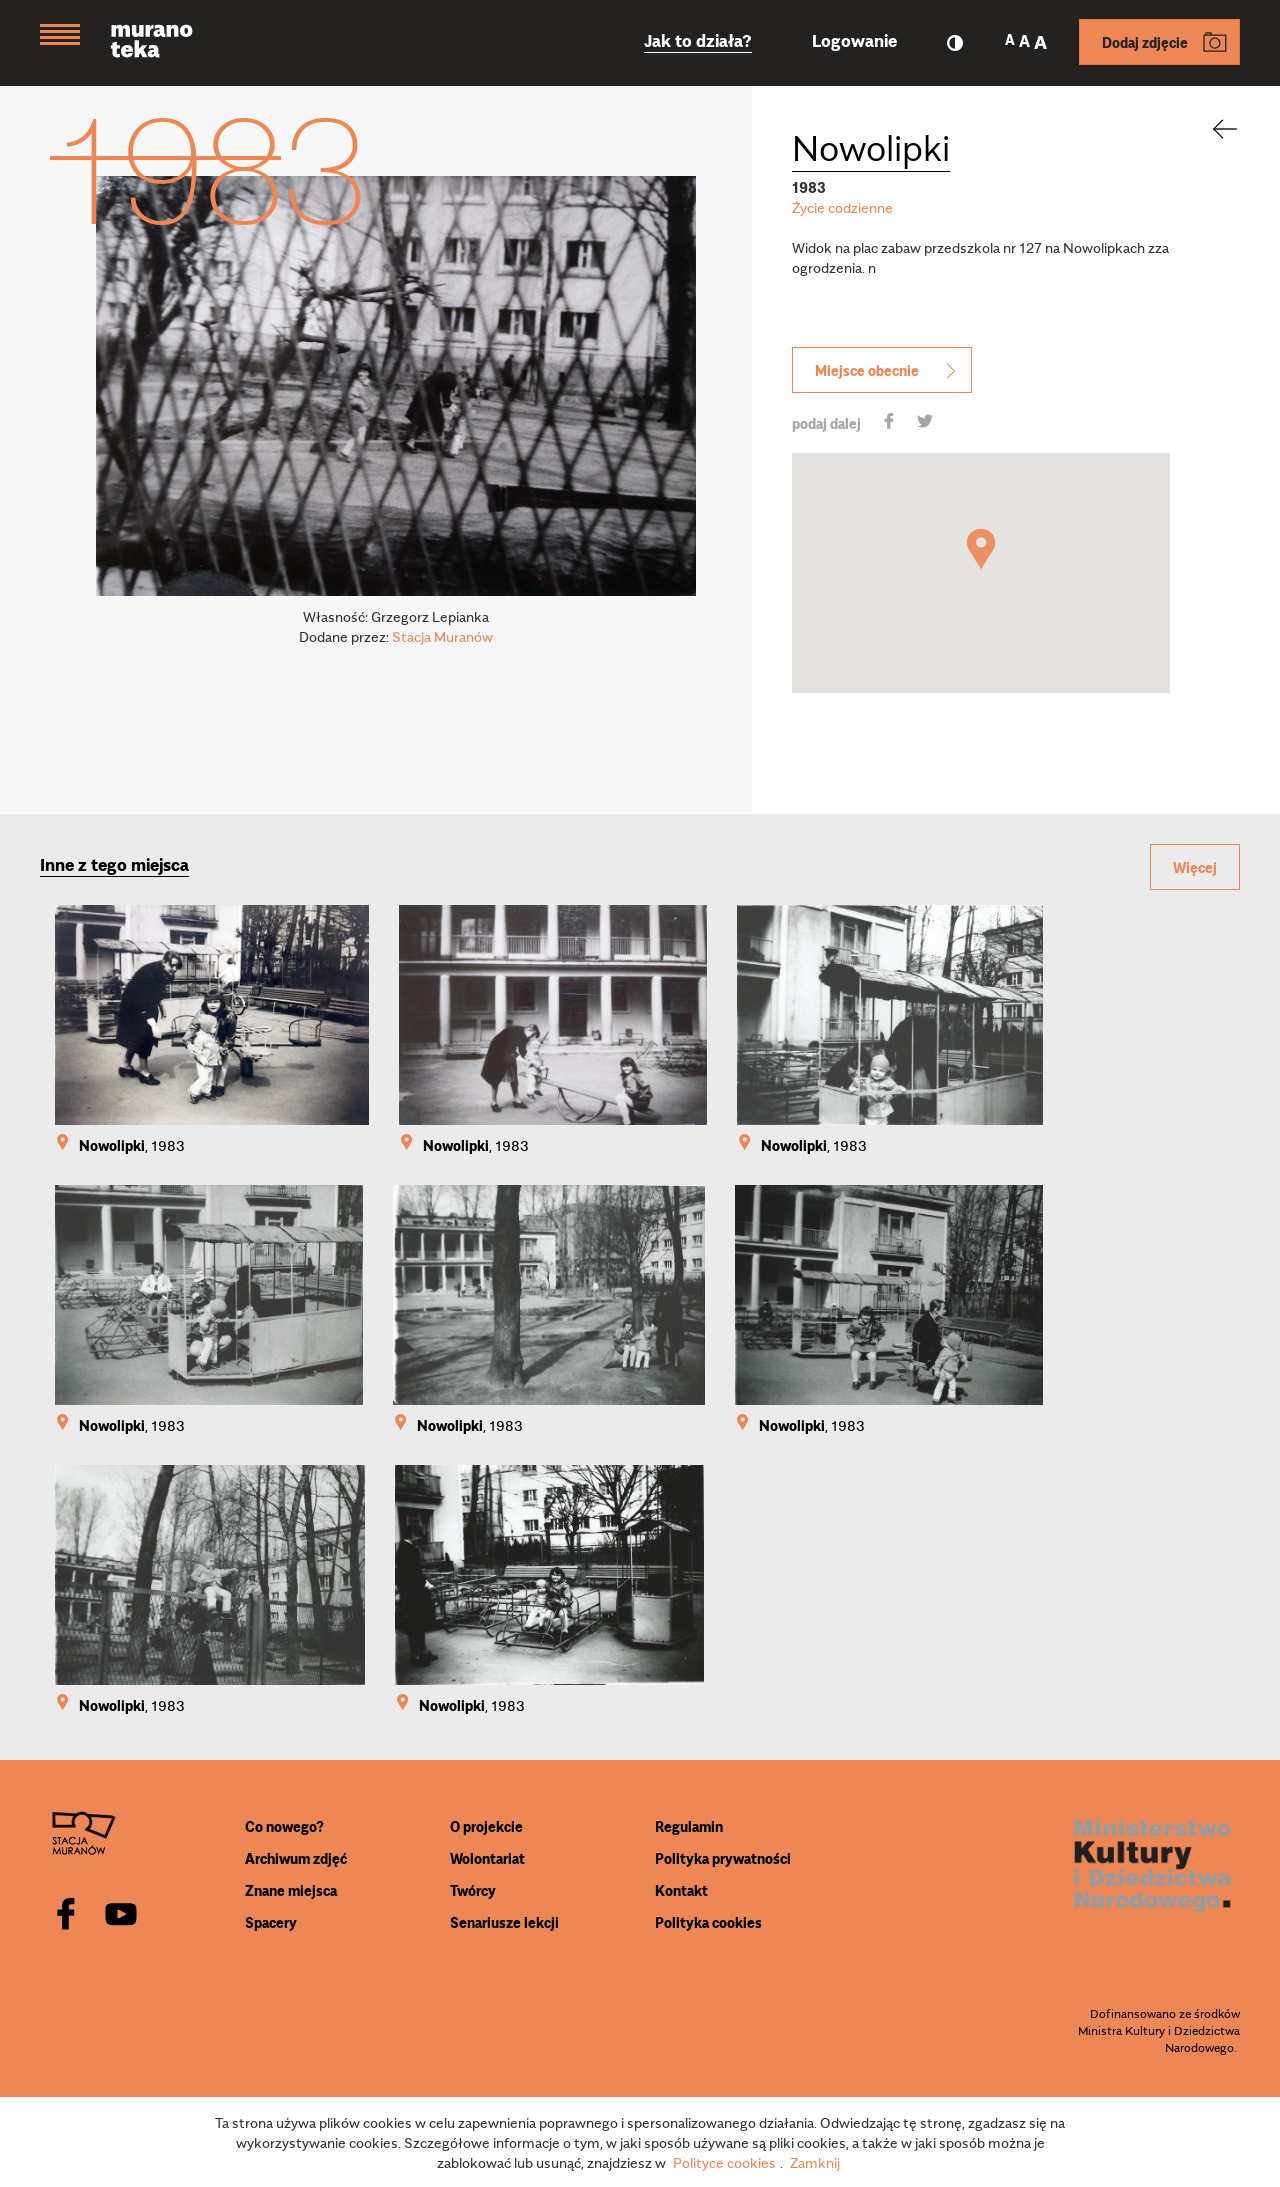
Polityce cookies (724, 2162)
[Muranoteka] (167, 43)
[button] (981, 549)
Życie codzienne (842, 207)
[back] (1212, 129)
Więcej (1195, 867)
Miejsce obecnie (887, 370)
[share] (889, 423)
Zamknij (815, 2162)
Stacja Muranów (442, 636)
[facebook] (66, 1916)
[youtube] (121, 1916)
